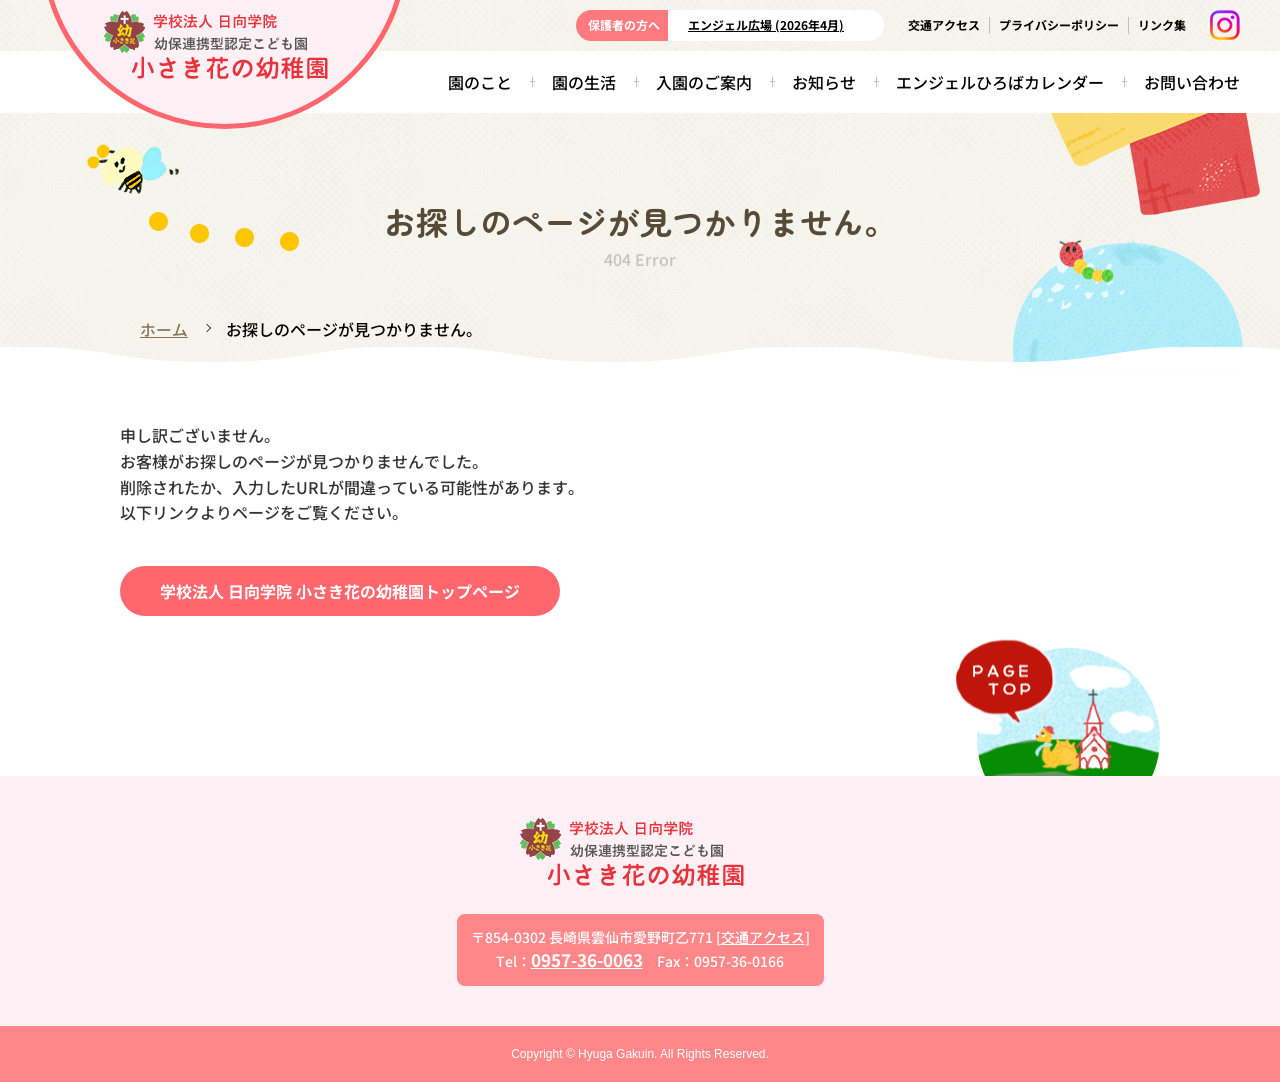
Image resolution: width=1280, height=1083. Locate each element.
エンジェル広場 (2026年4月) (766, 24)
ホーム (164, 329)
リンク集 (1162, 24)
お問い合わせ (1192, 82)
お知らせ (824, 82)
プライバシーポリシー (1059, 24)
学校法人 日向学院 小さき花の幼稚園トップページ (340, 590)
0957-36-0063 (587, 959)
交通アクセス (944, 24)
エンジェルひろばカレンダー (1000, 82)
